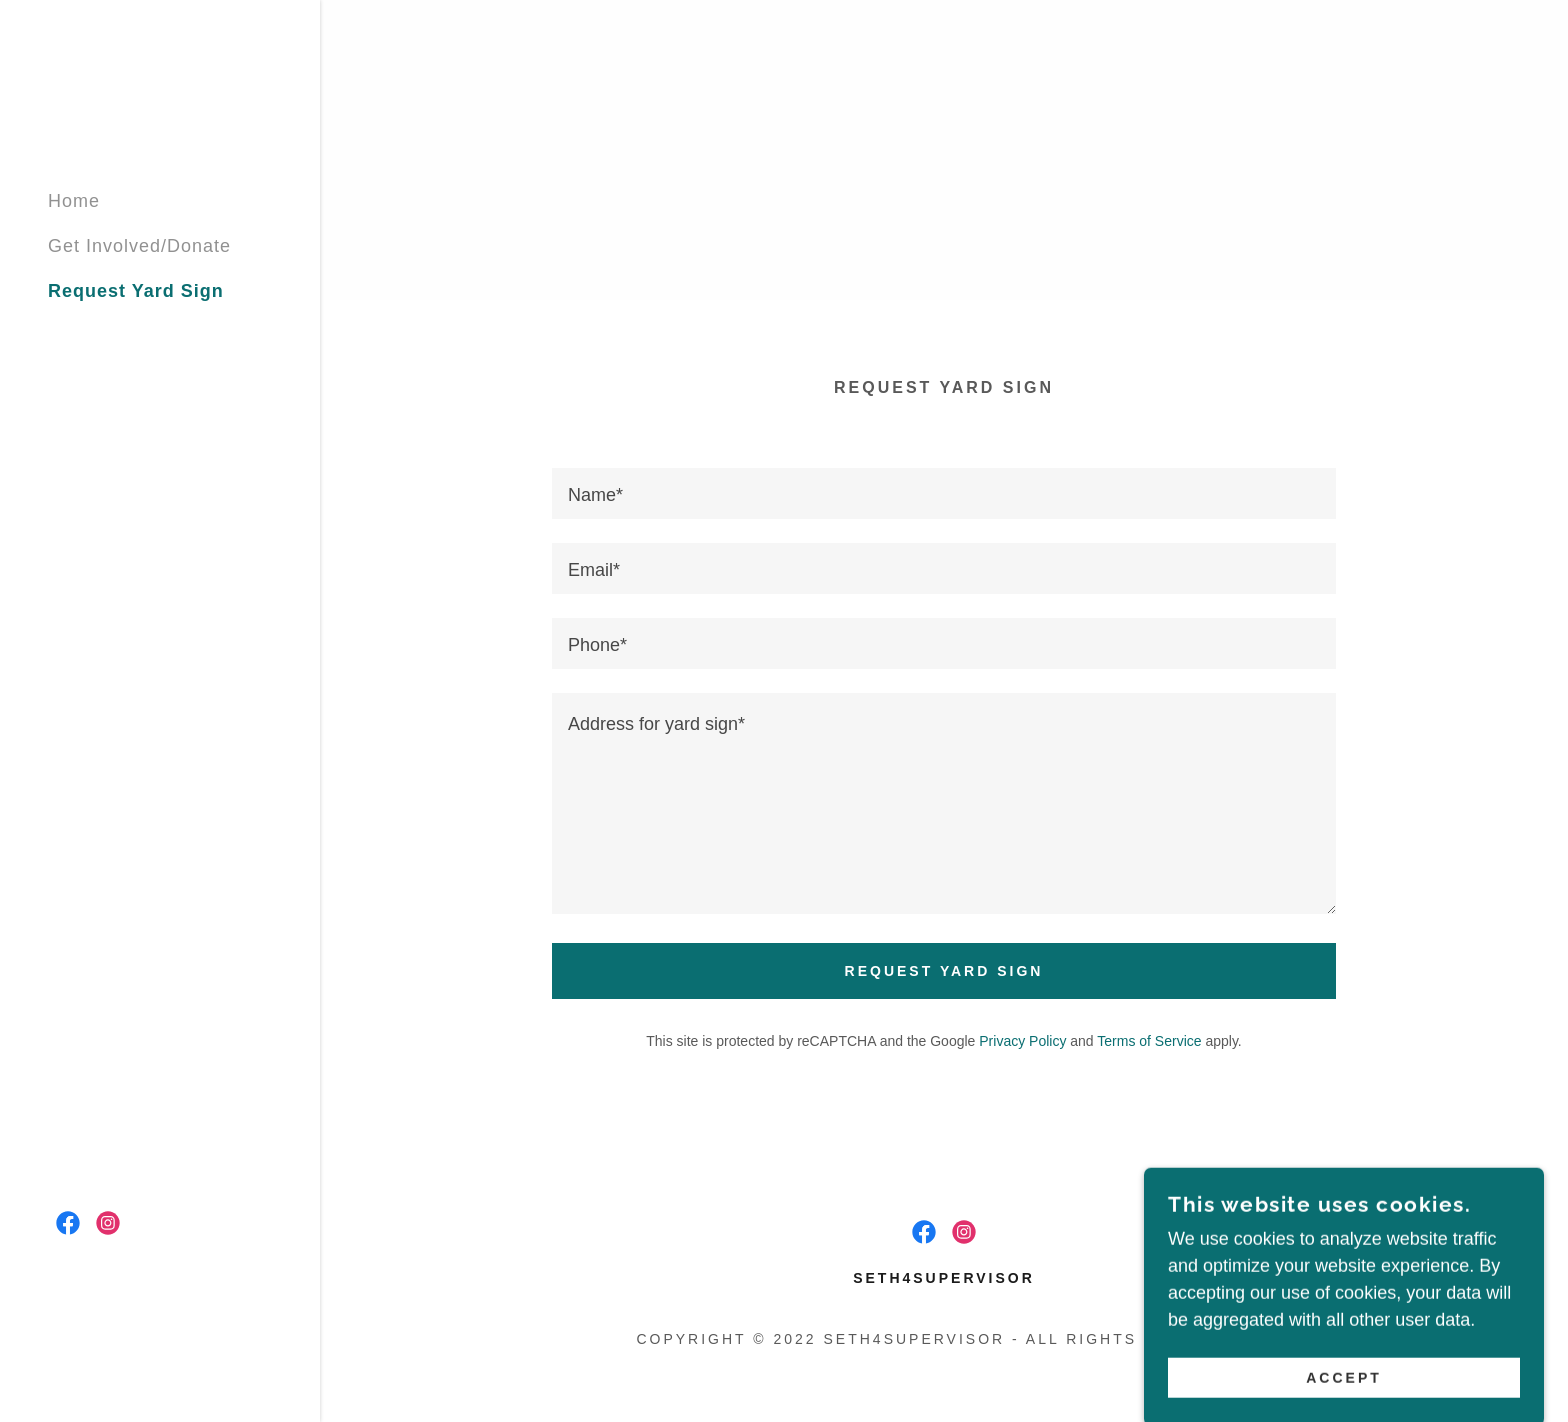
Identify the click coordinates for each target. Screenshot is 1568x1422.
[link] (68, 1223)
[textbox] (944, 493)
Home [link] (74, 201)
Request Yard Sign (944, 971)
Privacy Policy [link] (1022, 1041)
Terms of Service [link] (1149, 1041)
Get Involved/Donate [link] (139, 246)
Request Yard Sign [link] (136, 291)
